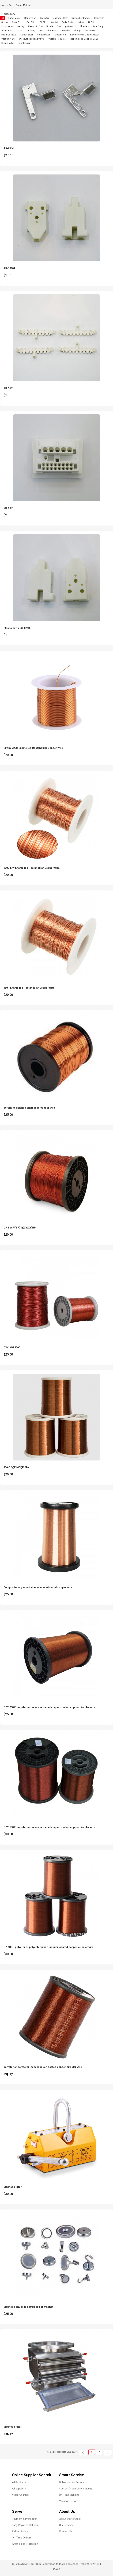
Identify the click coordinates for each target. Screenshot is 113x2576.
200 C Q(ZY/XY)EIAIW (16, 1467)
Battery (20, 26)
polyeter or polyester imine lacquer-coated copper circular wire (42, 2067)
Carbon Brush (26, 35)
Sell (11, 5)
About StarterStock (70, 2518)
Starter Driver (43, 35)
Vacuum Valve (8, 39)
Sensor (4, 22)
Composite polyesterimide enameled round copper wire (37, 1587)
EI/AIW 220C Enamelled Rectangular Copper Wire (33, 748)
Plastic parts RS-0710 (16, 628)
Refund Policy (20, 2531)
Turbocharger (60, 35)
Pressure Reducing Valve (31, 39)
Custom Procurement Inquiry (75, 2488)
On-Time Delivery (21, 2537)
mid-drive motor (9, 35)
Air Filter (92, 22)
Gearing (31, 30)
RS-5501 (8, 388)
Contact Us (65, 2531)
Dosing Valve (7, 43)
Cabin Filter (17, 22)
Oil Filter (43, 22)
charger (78, 30)
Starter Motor (14, 18)
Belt (59, 26)
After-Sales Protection (25, 2543)
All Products (19, 2482)
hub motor (90, 30)
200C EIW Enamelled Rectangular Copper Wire (31, 867)
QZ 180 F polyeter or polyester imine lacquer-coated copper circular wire (48, 1947)
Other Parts (51, 30)
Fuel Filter (31, 22)
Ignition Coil (70, 26)
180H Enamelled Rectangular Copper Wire (29, 987)
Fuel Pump (98, 26)
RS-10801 (9, 268)
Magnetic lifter (12, 2186)
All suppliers (19, 2488)
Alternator (84, 26)
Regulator (44, 18)
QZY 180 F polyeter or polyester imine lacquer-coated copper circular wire (49, 1827)
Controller (65, 30)
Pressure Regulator (57, 39)
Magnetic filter (12, 2426)
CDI (40, 30)
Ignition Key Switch (80, 18)
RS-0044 (8, 148)
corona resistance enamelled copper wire (29, 1107)
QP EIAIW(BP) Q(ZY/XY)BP (19, 1227)
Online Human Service (71, 2482)
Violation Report (68, 2501)
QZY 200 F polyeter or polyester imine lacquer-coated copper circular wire (49, 1707)
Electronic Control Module (40, 26)
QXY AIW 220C (11, 1347)
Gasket (54, 22)
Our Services (66, 2525)
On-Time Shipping (69, 2494)
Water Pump (7, 30)
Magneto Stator (60, 18)
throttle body (24, 43)
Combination (7, 26)
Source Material (23, 5)
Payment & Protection (24, 2518)
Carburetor (98, 18)
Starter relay (30, 18)
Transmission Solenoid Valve (84, 39)
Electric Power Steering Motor (84, 35)
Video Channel (20, 2494)
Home (3, 5)
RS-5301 (8, 508)
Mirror (81, 22)
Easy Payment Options (25, 2525)
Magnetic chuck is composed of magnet (28, 2306)
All (2, 18)
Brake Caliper (68, 22)
